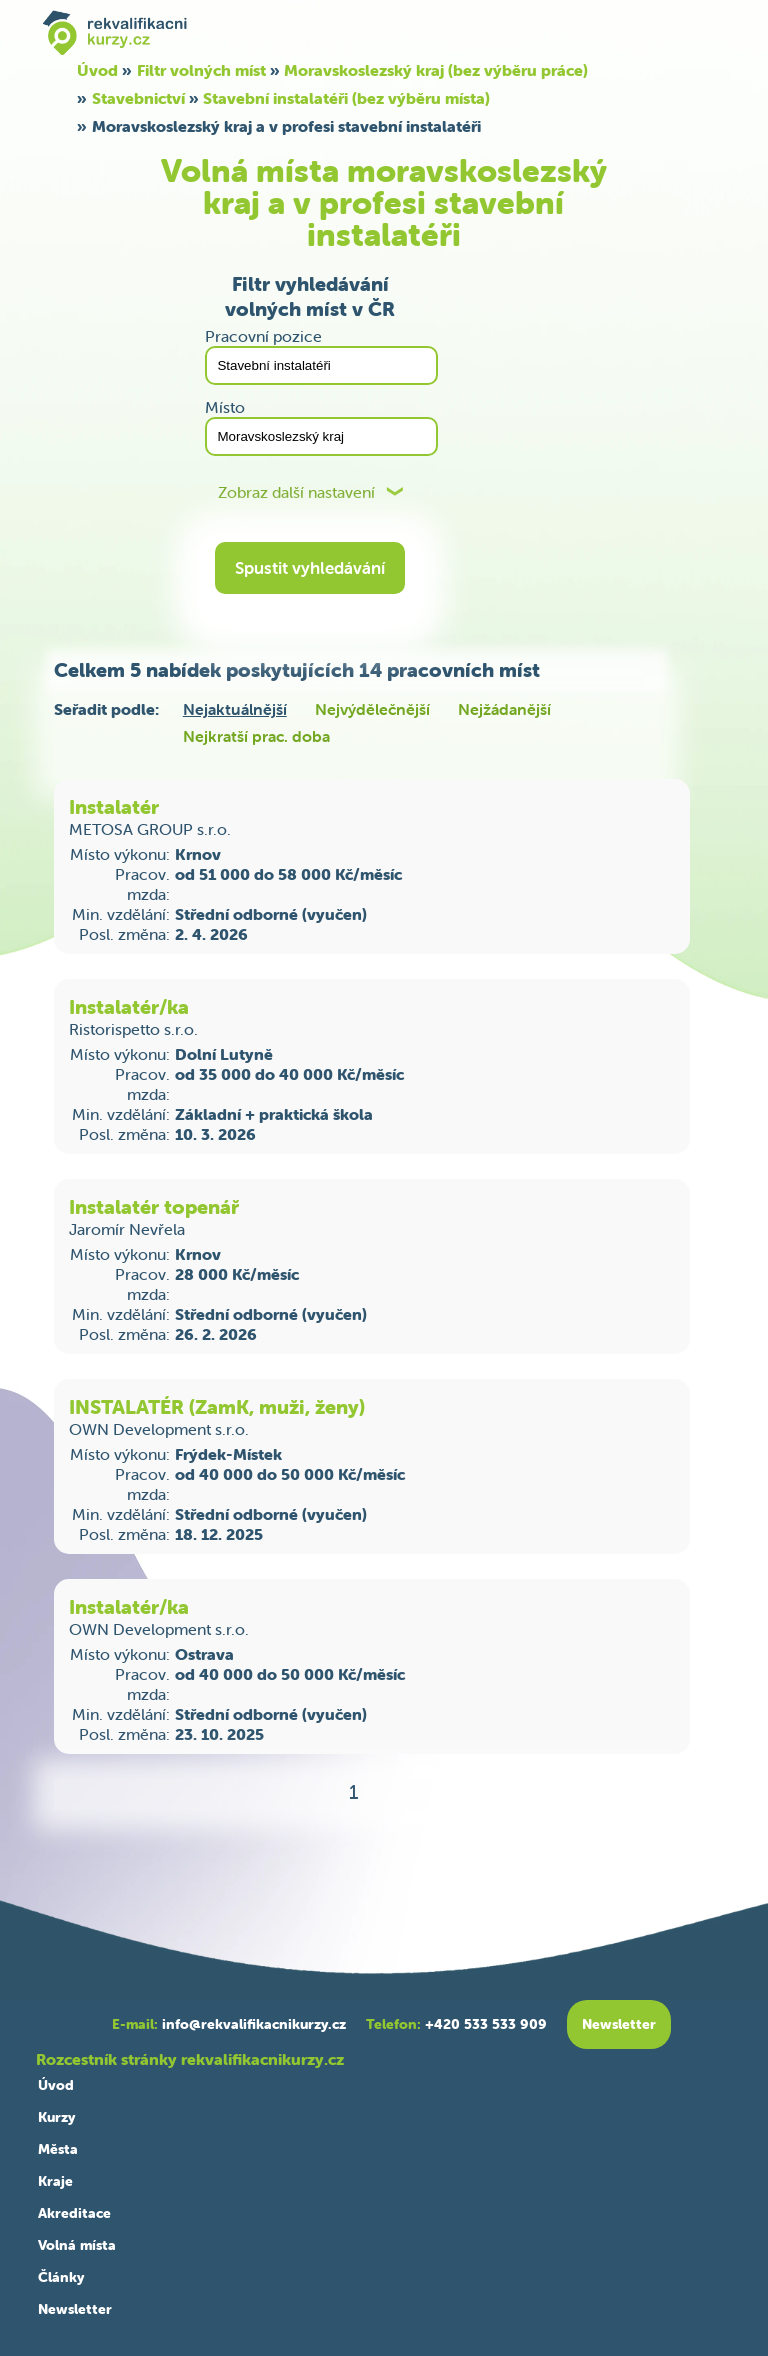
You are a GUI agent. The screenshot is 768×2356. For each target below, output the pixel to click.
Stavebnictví (138, 98)
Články (61, 2277)
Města (58, 2149)
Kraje (55, 2181)
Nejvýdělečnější (372, 709)
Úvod (97, 70)
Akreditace (74, 2213)
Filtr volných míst (201, 70)
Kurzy (56, 2117)
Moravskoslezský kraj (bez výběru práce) (436, 70)
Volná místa (77, 2245)
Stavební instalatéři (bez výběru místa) (346, 98)
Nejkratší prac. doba (256, 736)
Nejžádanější (504, 709)
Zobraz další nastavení (296, 492)
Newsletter (75, 2309)
